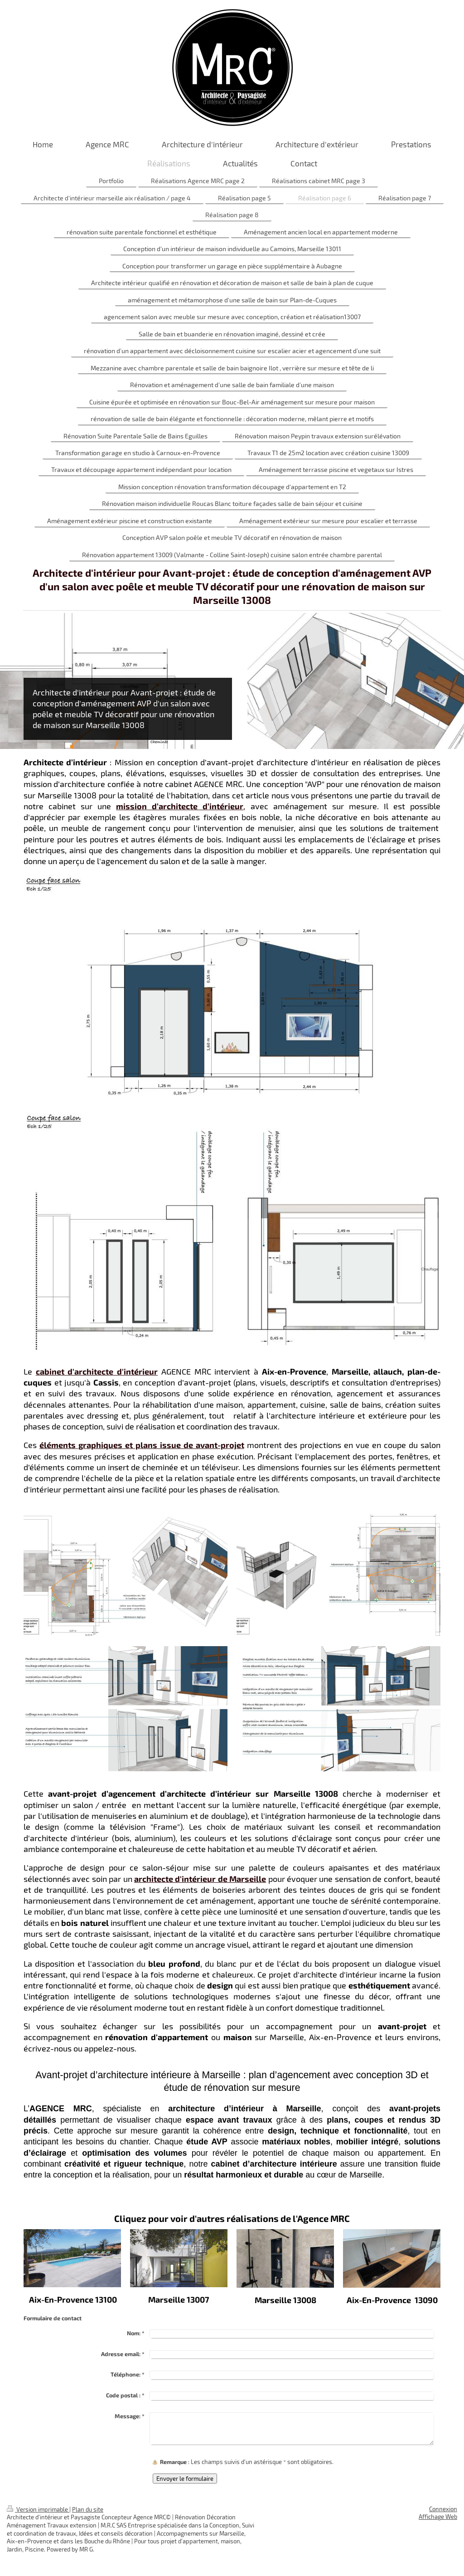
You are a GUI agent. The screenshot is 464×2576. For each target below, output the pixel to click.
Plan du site (87, 2509)
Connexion (443, 2509)
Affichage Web (438, 2516)
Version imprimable (38, 2509)
